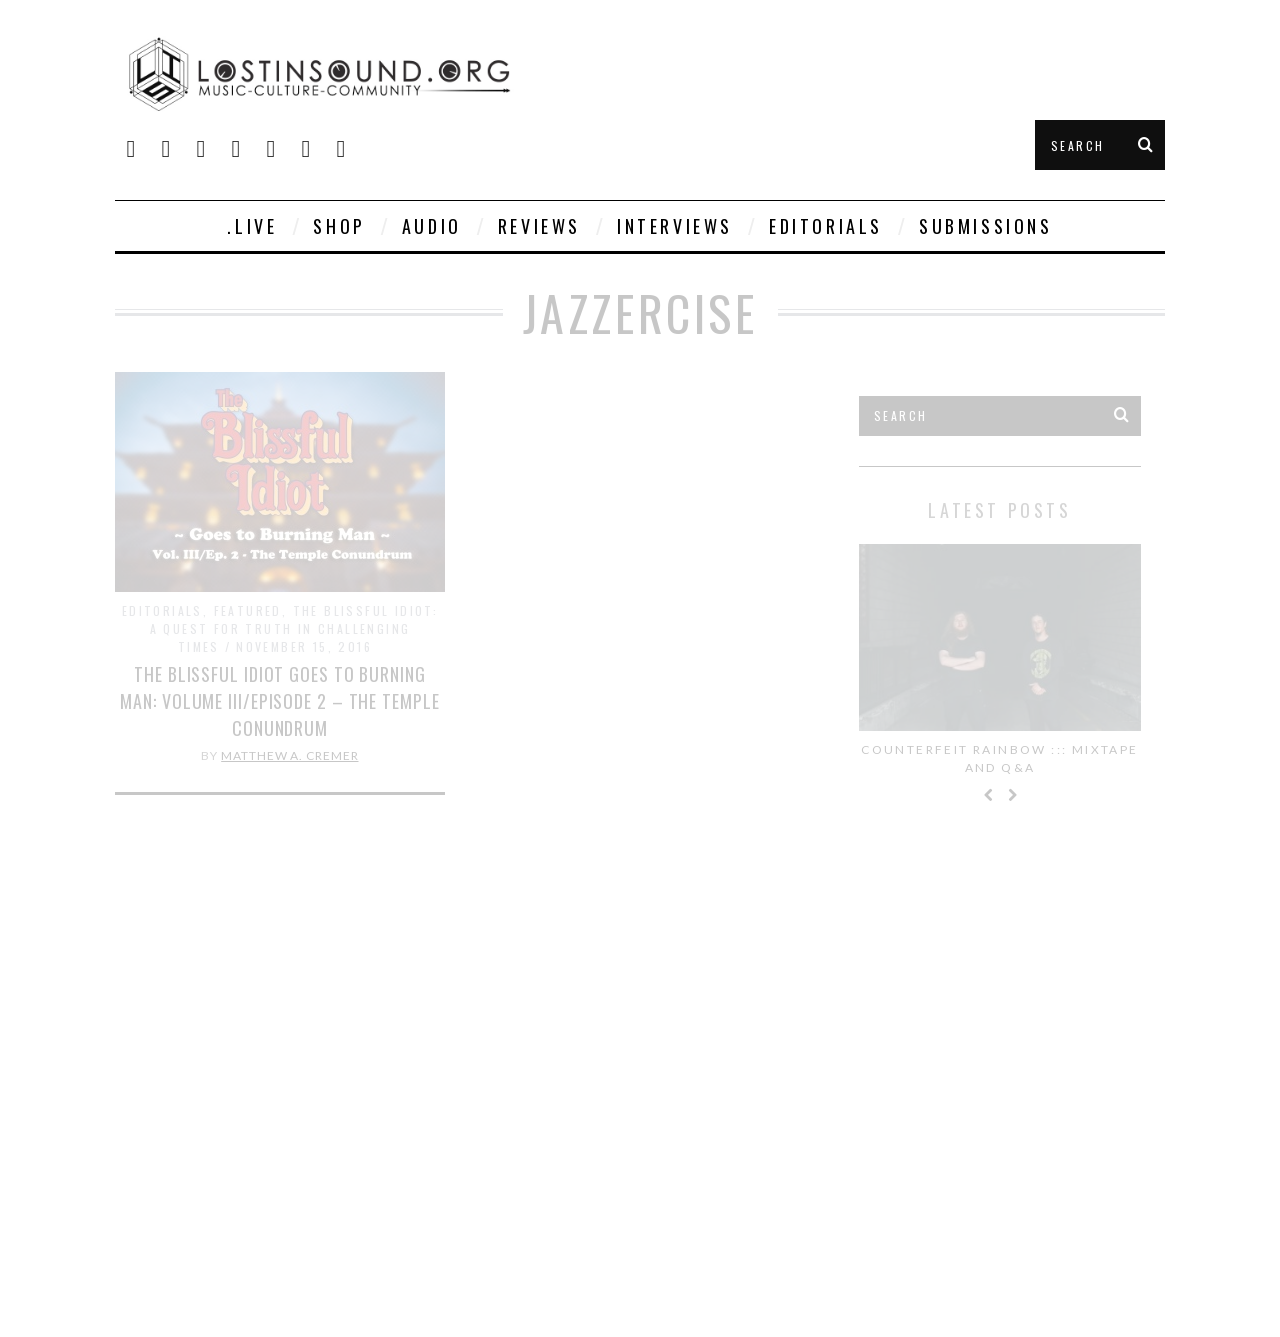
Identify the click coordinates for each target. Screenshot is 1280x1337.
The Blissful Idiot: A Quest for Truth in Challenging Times (294, 628)
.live (252, 226)
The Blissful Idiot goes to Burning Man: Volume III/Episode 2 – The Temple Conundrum (279, 701)
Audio (432, 226)
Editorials (826, 226)
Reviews (539, 226)
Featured (248, 610)
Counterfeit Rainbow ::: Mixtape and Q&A (999, 758)
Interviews (675, 226)
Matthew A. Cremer (289, 755)
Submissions (986, 226)
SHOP (339, 226)
